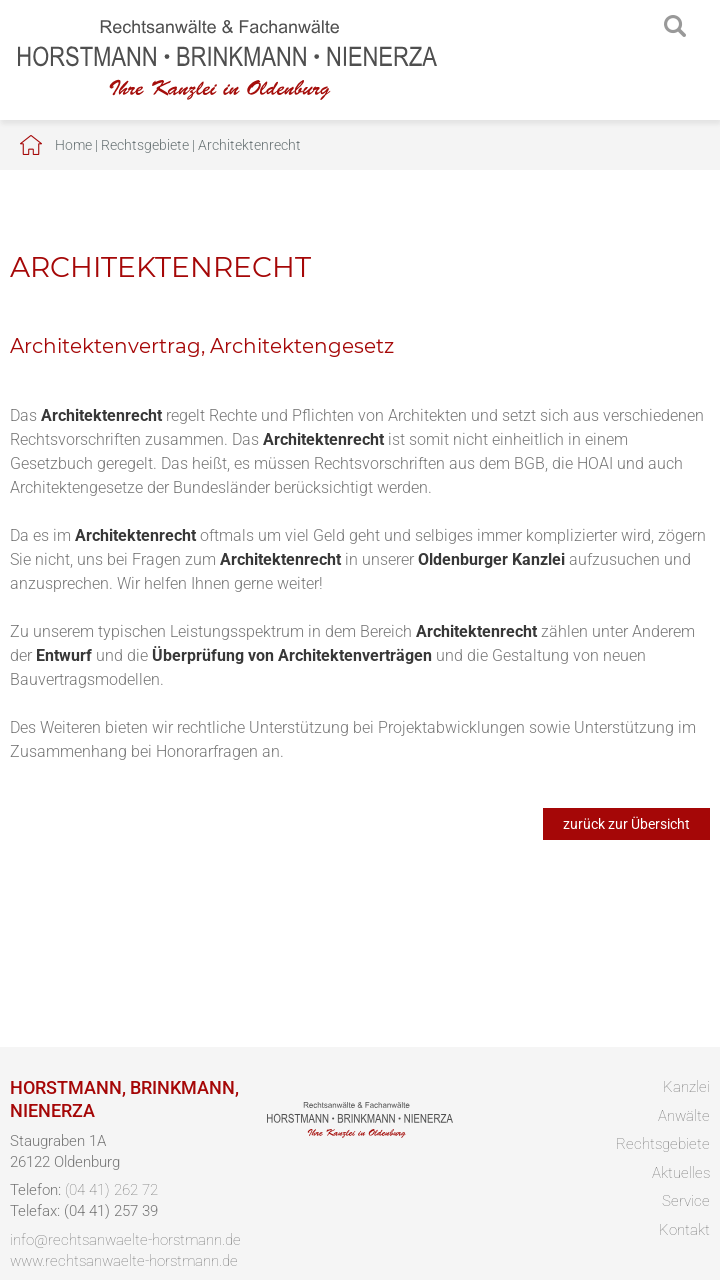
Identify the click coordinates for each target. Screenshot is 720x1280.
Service (686, 1201)
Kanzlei (686, 1087)
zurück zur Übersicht (626, 824)
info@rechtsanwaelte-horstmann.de (125, 1240)
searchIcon (675, 27)
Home (73, 145)
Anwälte (684, 1116)
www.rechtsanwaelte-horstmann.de (124, 1261)
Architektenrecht (249, 145)
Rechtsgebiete (145, 145)
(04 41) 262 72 (111, 1190)
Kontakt (684, 1230)
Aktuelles (681, 1173)
